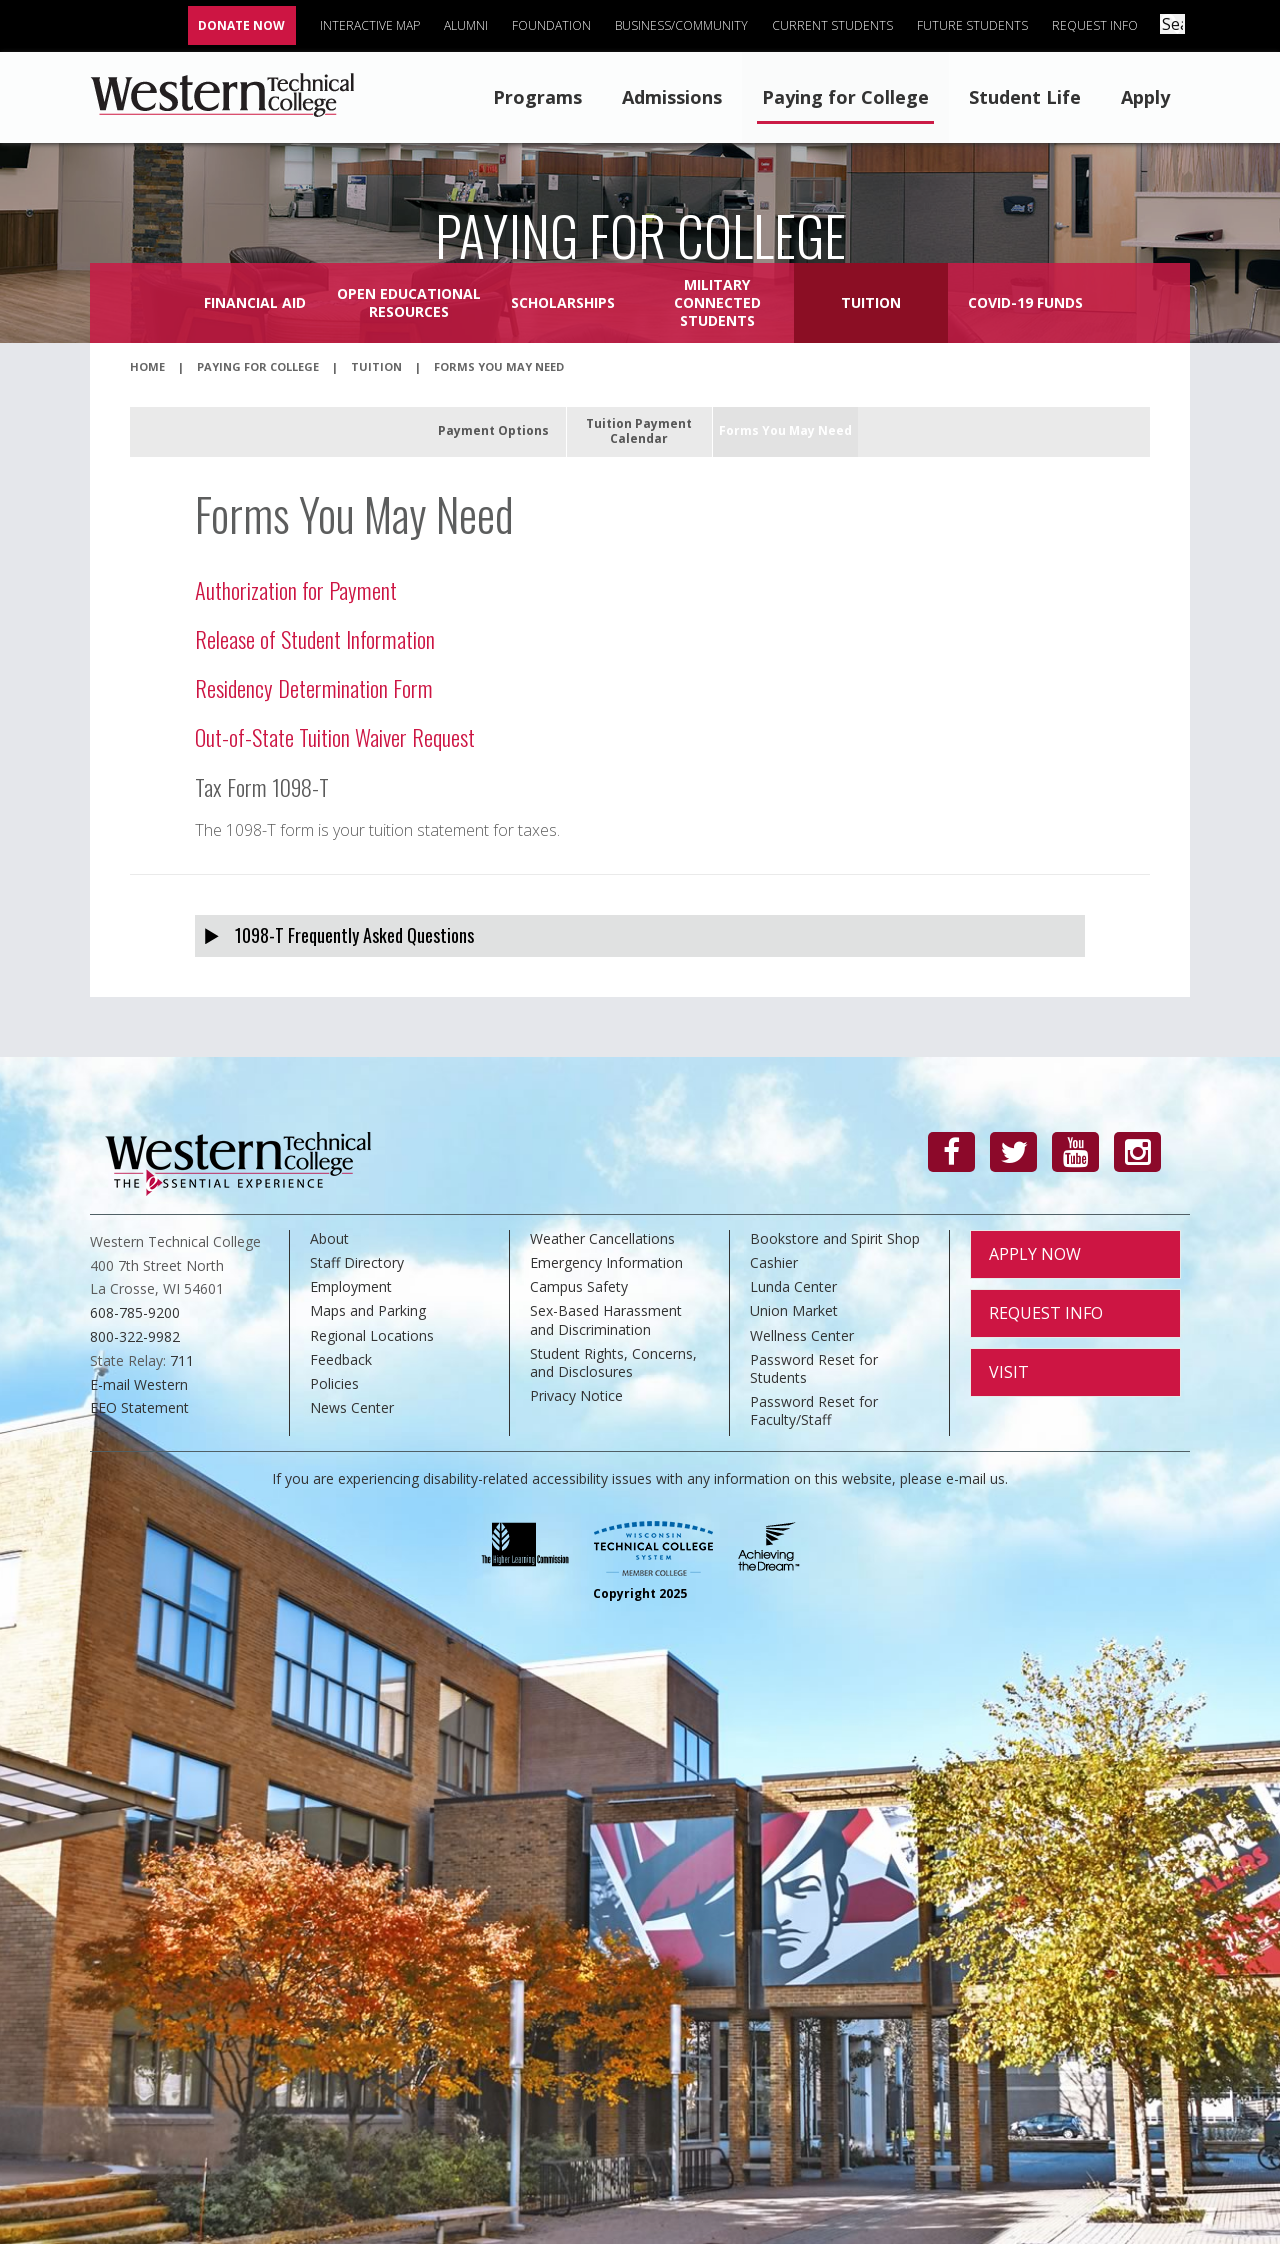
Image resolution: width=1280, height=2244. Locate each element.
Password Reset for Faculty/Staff (814, 1410)
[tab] (640, 935)
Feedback (341, 1359)
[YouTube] (1075, 1152)
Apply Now (1035, 1254)
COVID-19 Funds (1025, 302)
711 (182, 1360)
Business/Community (685, 25)
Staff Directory (357, 1262)
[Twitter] (1013, 1152)
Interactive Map (374, 25)
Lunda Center (793, 1286)
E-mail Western (139, 1384)
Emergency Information (606, 1262)
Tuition (871, 302)
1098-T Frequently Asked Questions (354, 935)
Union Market (794, 1310)
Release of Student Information (315, 638)
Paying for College (845, 97)
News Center (352, 1407)
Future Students (976, 25)
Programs (537, 97)
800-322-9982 (135, 1336)
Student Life (1025, 97)
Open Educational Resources (409, 302)
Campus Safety (579, 1286)
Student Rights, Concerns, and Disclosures (613, 1362)
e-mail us (975, 1478)
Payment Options (493, 430)
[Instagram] (1137, 1152)
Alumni (470, 25)
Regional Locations (372, 1335)
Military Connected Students (717, 302)
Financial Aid (255, 302)
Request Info (1099, 25)
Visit (1009, 1372)
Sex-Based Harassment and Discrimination (606, 1319)
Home (147, 366)
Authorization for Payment (296, 589)
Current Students (836, 25)
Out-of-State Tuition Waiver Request (335, 736)
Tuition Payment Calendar (639, 430)
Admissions (672, 97)
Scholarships (563, 302)
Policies (334, 1383)
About (329, 1238)
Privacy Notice (576, 1395)
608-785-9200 (135, 1312)
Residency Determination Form (314, 687)
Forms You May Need (785, 430)
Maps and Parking (368, 1310)
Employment (351, 1286)
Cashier (774, 1262)
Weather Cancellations (602, 1238)
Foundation (555, 25)
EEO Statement (139, 1407)
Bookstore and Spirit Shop (835, 1238)
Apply (1145, 97)
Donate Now (245, 25)
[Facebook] (951, 1152)
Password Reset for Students (814, 1368)
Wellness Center (802, 1335)
